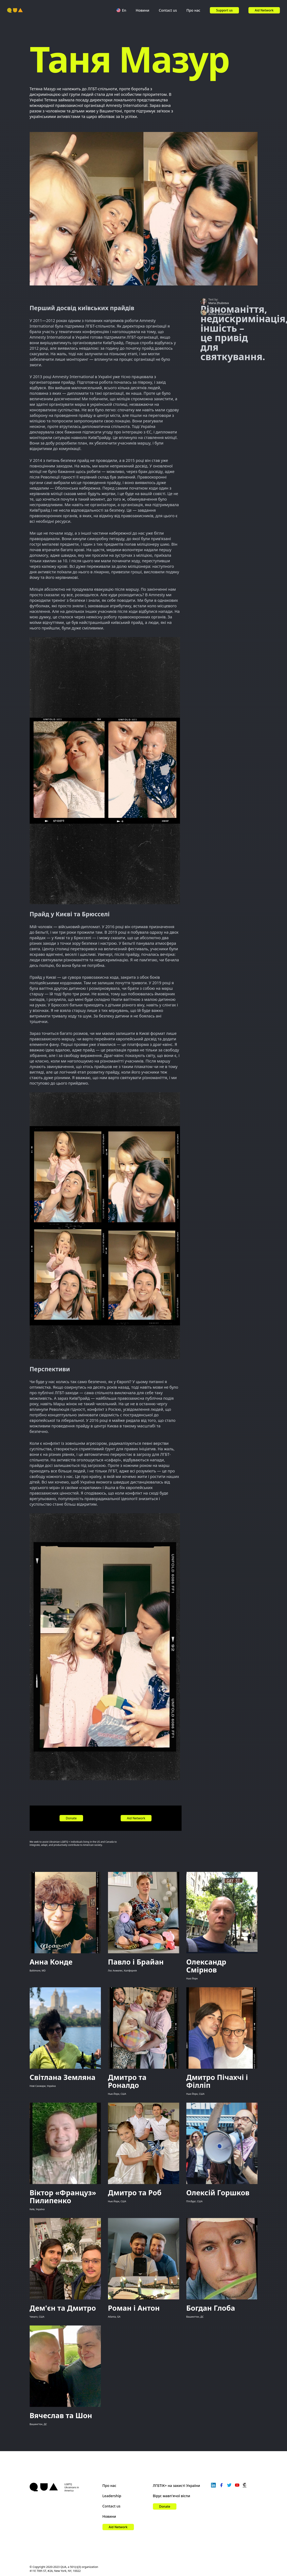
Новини (142, 10)
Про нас (193, 10)
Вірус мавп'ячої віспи (171, 2495)
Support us (224, 10)
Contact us (168, 10)
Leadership (111, 2495)
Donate (71, 1818)
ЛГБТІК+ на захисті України (176, 2485)
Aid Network (264, 10)
